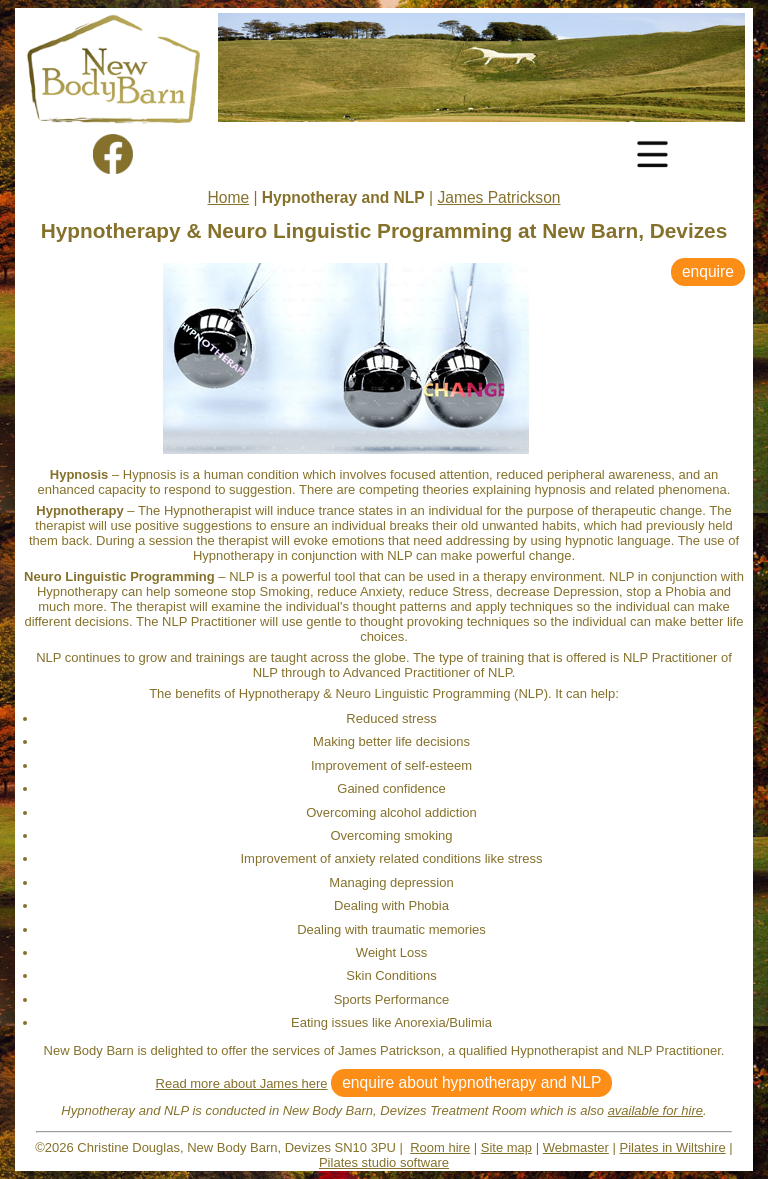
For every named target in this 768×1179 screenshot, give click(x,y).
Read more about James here (242, 1083)
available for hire (655, 1110)
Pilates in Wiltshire (673, 1147)
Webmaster (576, 1147)
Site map (506, 1147)
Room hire (440, 1147)
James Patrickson (498, 197)
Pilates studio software (384, 1162)
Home (229, 197)
